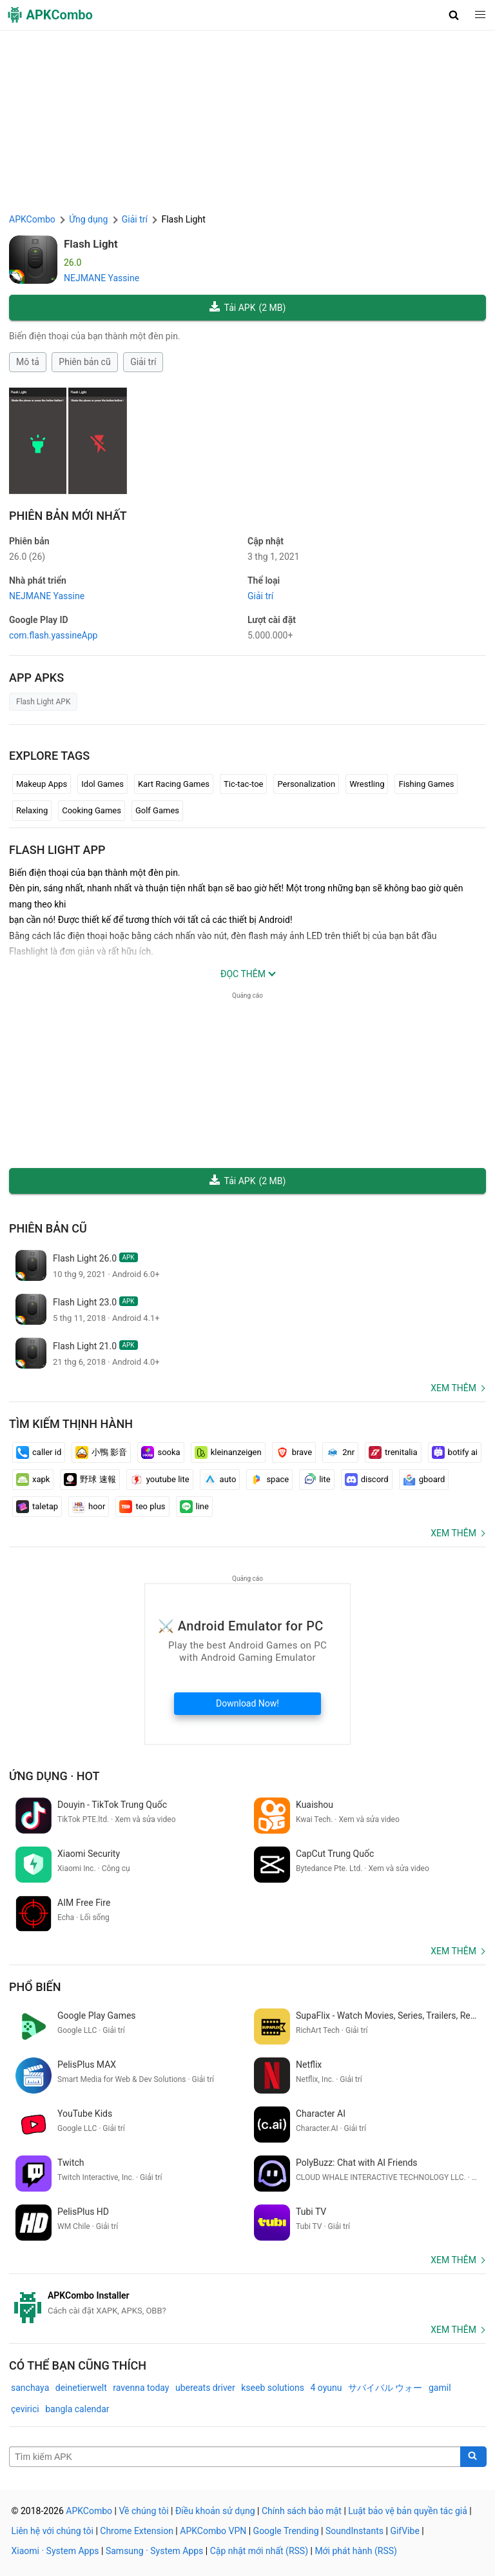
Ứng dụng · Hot (54, 1776)
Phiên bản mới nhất (68, 515)
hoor (88, 1506)
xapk (33, 1479)
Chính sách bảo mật (302, 2511)
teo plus (142, 1506)
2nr (340, 1452)
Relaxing (32, 810)
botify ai (455, 1452)
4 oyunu (326, 2388)
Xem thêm (453, 1388)
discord (367, 1479)
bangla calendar (77, 2409)
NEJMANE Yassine (101, 278)
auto (220, 1479)
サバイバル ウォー (385, 2388)
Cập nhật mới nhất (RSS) (259, 2551)
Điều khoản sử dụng (215, 2511)
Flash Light (91, 243)
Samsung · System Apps (154, 2551)
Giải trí (143, 362)
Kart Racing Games (173, 784)
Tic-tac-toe (243, 784)
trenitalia (393, 1452)
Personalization (306, 784)
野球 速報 (89, 1479)
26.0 (27, 556)
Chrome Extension (136, 2531)
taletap (37, 1506)
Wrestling (366, 784)
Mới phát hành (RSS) (356, 2551)
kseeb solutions (272, 2388)
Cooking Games (91, 810)
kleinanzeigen (228, 1452)
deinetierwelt (81, 2388)
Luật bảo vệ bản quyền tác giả (407, 2511)
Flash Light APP (57, 850)
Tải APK (247, 308)
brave (294, 1452)
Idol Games (102, 784)
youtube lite (159, 1479)
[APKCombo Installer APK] (247, 2303)
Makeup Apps (41, 784)
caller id (38, 1452)
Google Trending (286, 2531)
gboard (424, 1479)
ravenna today (141, 2388)
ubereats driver (205, 2388)
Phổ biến (35, 1987)
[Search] (473, 2456)
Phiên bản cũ (84, 362)
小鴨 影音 (101, 1452)
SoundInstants (354, 2531)
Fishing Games (426, 784)
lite (316, 1479)
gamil (440, 2388)
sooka (160, 1452)
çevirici (25, 2409)
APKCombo (32, 219)
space (269, 1479)
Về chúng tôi (143, 2511)
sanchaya (30, 2388)
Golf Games (157, 810)
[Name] (235, 2456)
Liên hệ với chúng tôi (52, 2531)
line (194, 1506)
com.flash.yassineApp (53, 635)
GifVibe (404, 2531)
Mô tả (27, 362)
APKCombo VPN (213, 2531)
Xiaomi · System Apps (55, 2551)
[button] (454, 15)
